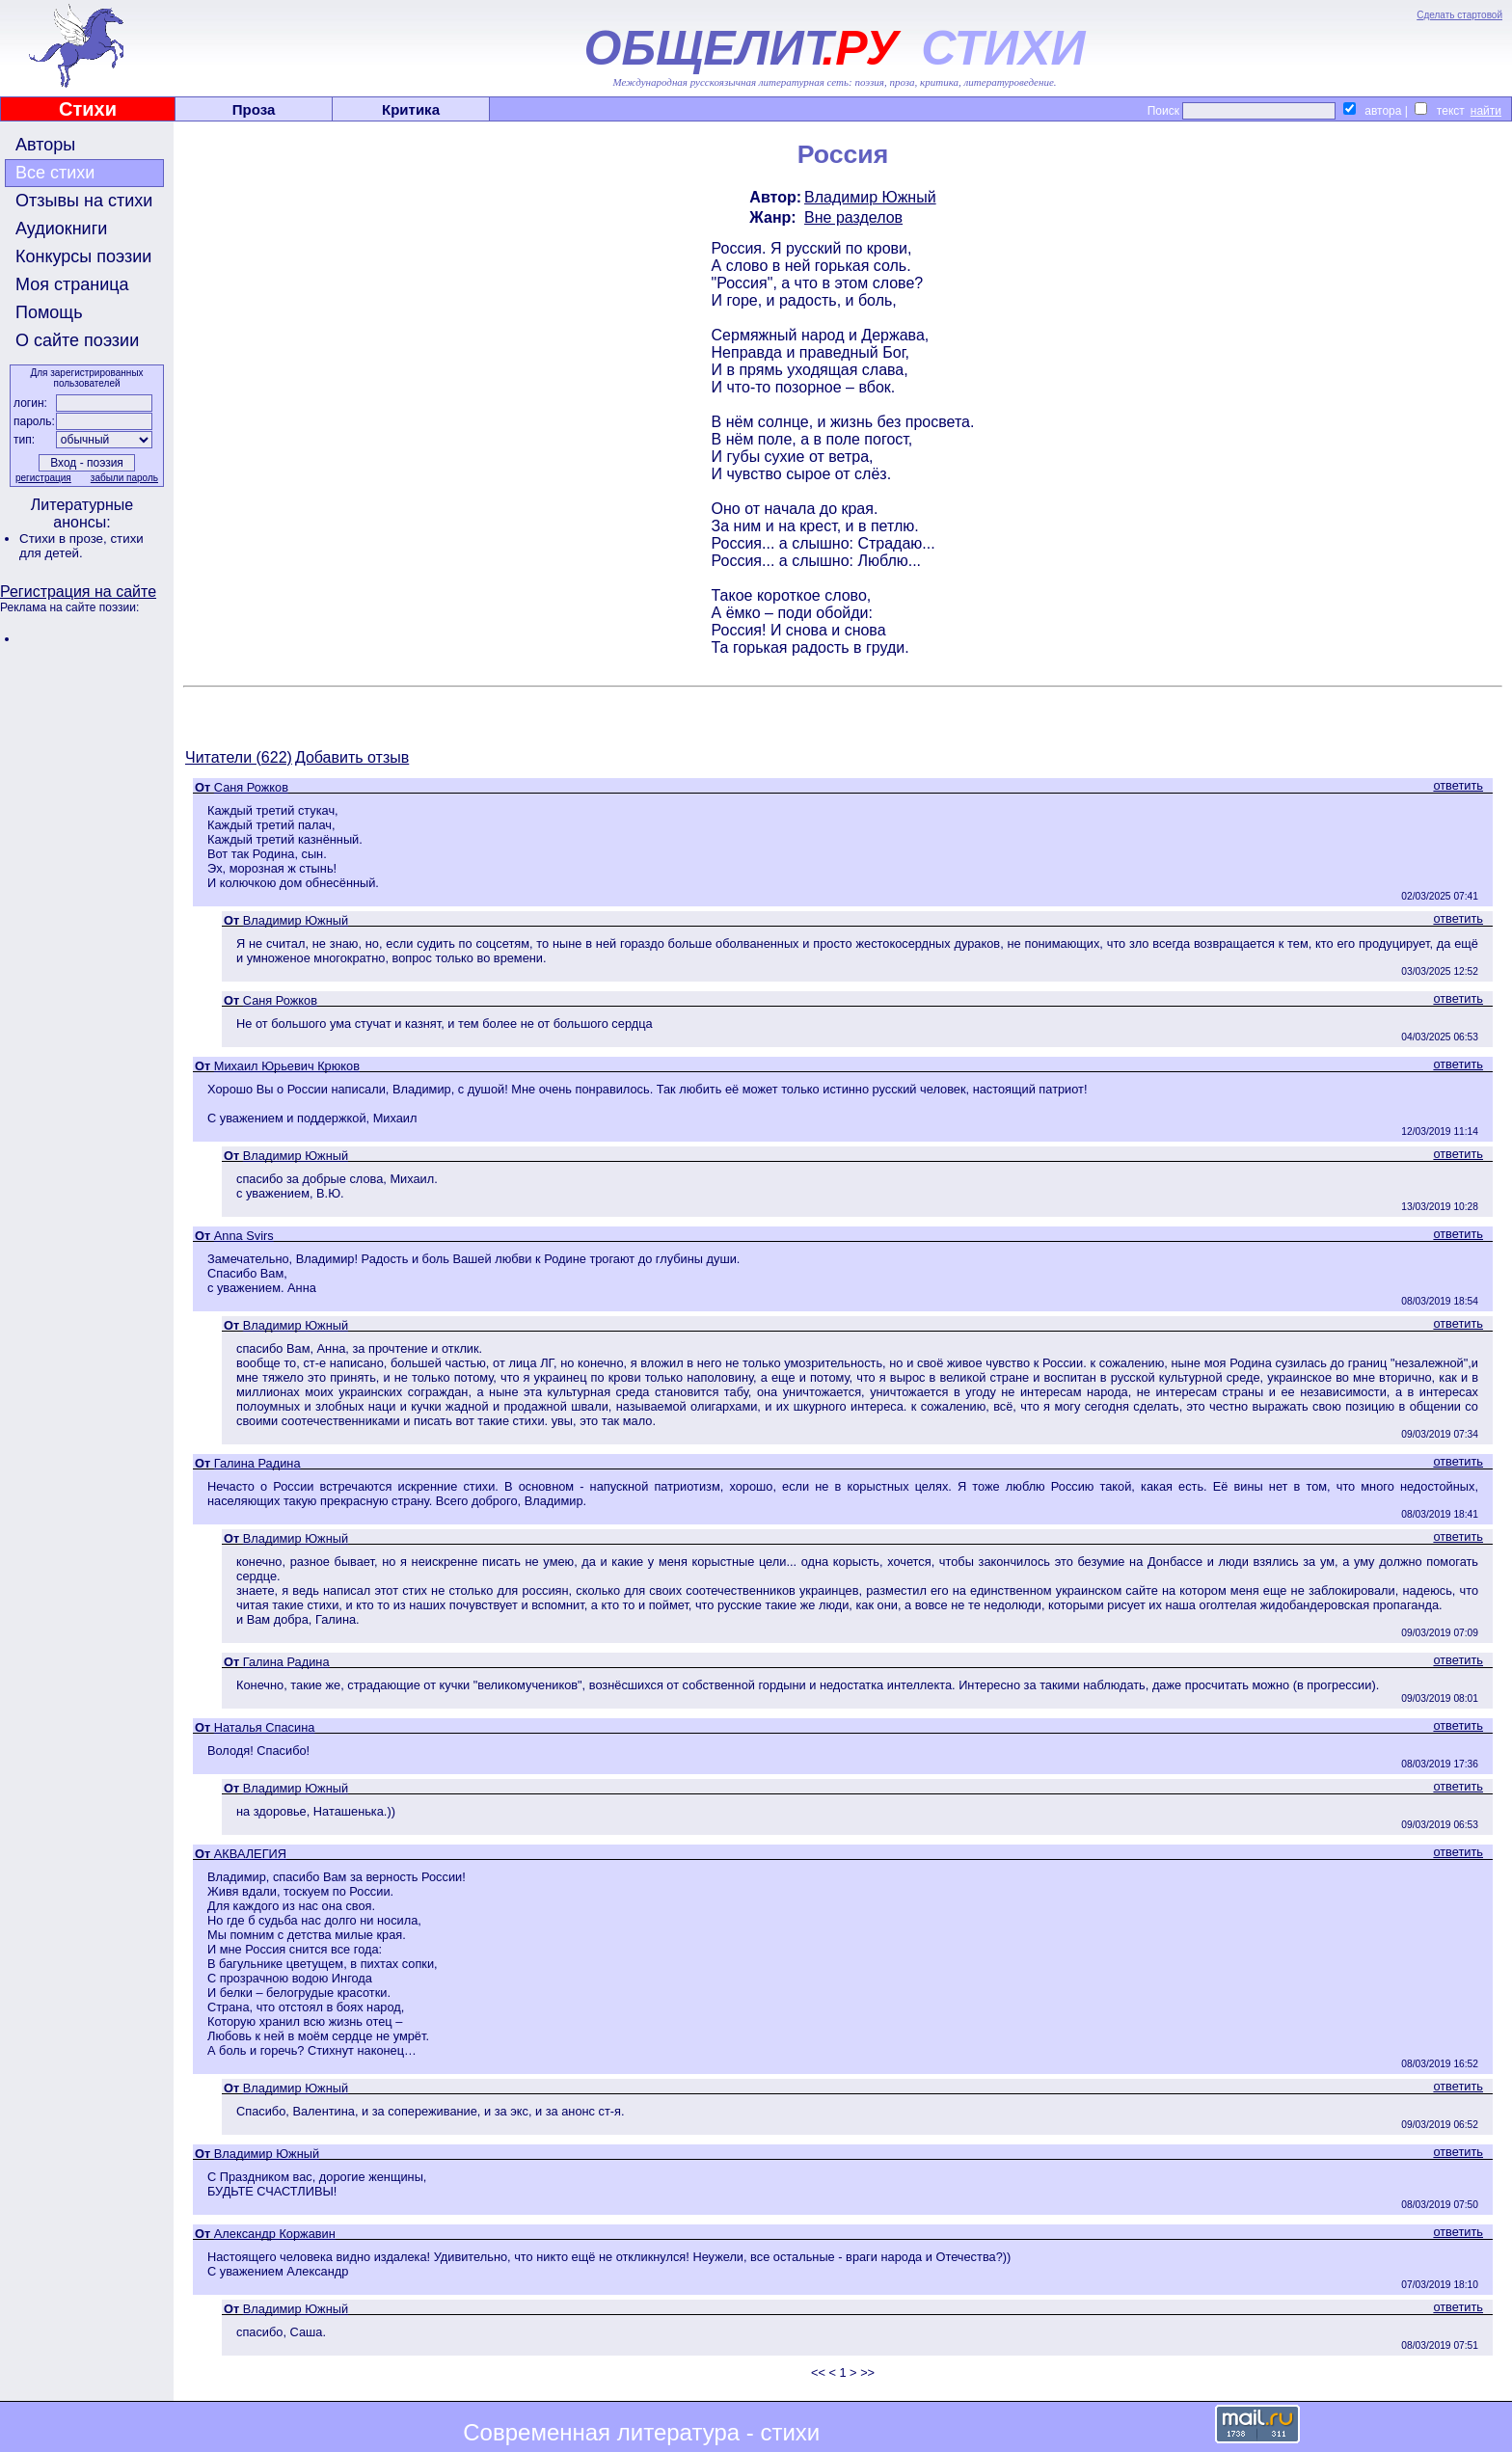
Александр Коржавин (275, 2233)
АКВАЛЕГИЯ (250, 1853)
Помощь (49, 312)
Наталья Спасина (264, 1727)
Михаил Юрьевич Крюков (287, 1066)
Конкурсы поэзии (83, 256)
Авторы (45, 144)
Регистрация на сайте (78, 591)
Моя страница (72, 284)
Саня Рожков (251, 787)
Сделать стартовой (1459, 15)
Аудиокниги (61, 228)
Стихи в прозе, (64, 538)
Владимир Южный (870, 197)
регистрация (43, 477)
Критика (411, 109)
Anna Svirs (244, 1235)
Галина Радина (257, 1463)
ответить (1458, 785)
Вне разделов (853, 217)
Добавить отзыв (352, 757)
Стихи (88, 109)
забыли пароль (124, 477)
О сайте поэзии (77, 340)
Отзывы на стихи (83, 200)
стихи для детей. (81, 545)
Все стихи (54, 172)
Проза (254, 109)
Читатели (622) (238, 757)
